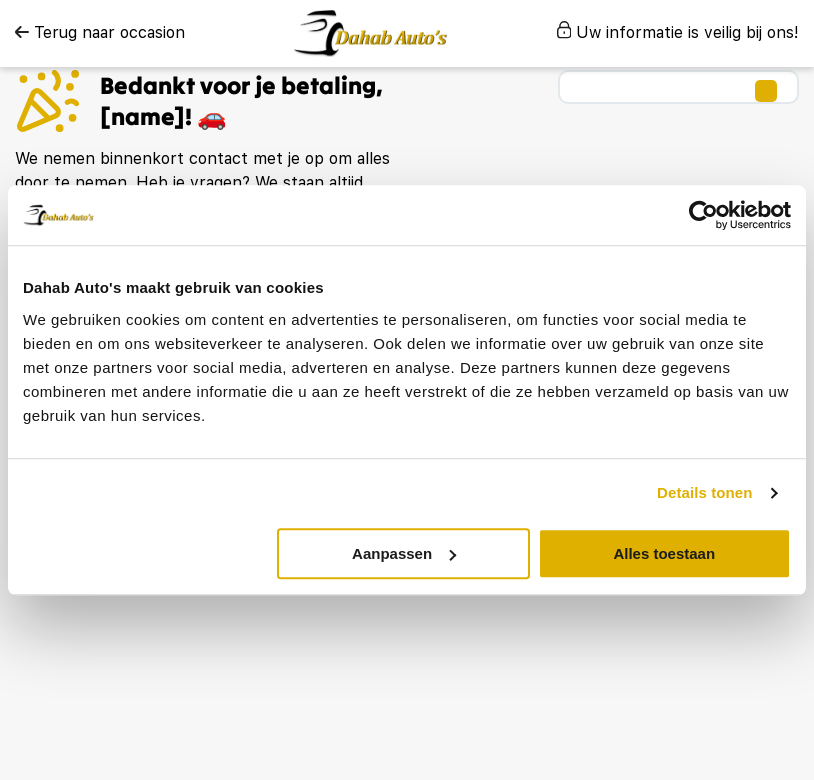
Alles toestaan (664, 553)
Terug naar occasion (100, 32)
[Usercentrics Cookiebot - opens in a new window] (703, 215)
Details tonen (704, 492)
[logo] (370, 33)
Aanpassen (404, 553)
